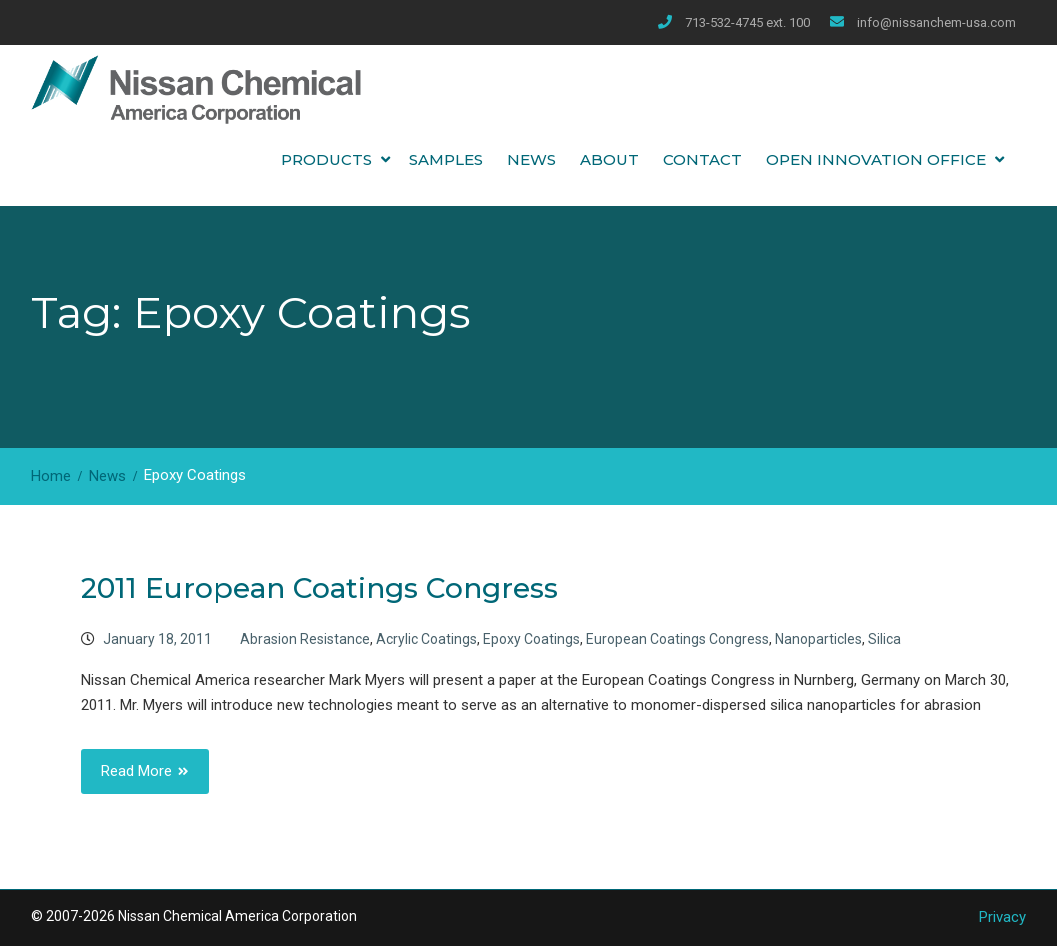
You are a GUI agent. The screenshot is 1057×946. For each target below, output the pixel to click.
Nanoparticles (818, 639)
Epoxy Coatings (531, 639)
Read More (136, 771)
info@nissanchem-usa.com (936, 22)
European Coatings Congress (677, 639)
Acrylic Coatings (426, 639)
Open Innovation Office (876, 159)
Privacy (1002, 917)
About (609, 159)
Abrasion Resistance (305, 639)
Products (326, 159)
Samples (446, 159)
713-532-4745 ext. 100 (747, 22)
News (531, 159)
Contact (702, 159)
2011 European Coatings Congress (319, 588)
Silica (884, 639)
